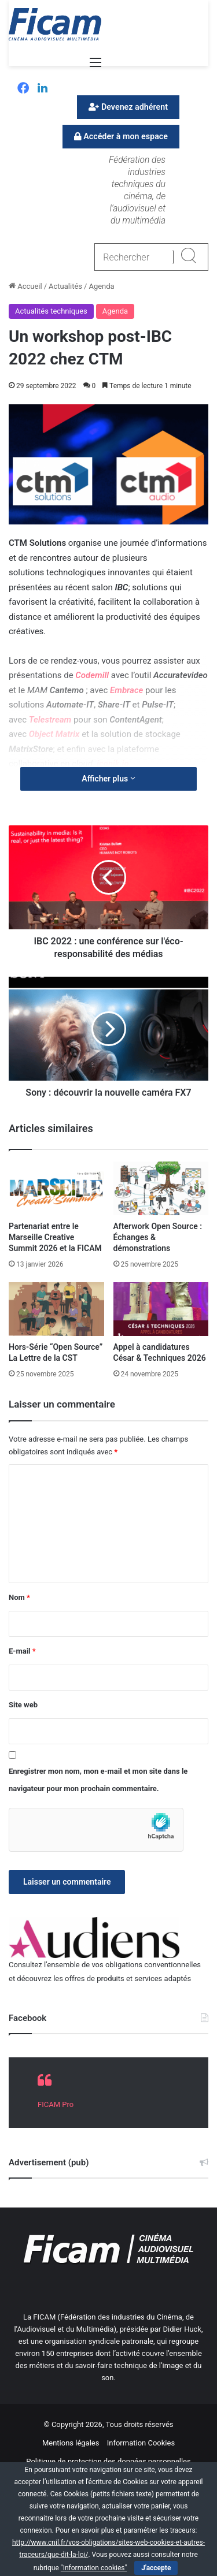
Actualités (65, 286)
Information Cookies (141, 2443)
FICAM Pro (55, 2104)
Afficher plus (108, 778)
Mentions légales (71, 2443)
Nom (19, 1597)
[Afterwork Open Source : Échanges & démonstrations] (161, 1188)
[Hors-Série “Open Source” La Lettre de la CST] (56, 1309)
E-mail (22, 1651)
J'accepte (156, 2568)
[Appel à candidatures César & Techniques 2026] (161, 1309)
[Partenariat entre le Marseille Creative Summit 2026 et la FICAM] (56, 1188)
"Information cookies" (94, 2568)
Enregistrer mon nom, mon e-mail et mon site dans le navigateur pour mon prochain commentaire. (98, 1780)
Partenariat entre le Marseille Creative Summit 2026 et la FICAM (55, 1237)
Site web (23, 1704)
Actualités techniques (51, 311)
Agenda (101, 286)
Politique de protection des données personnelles (108, 2461)
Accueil (25, 286)
